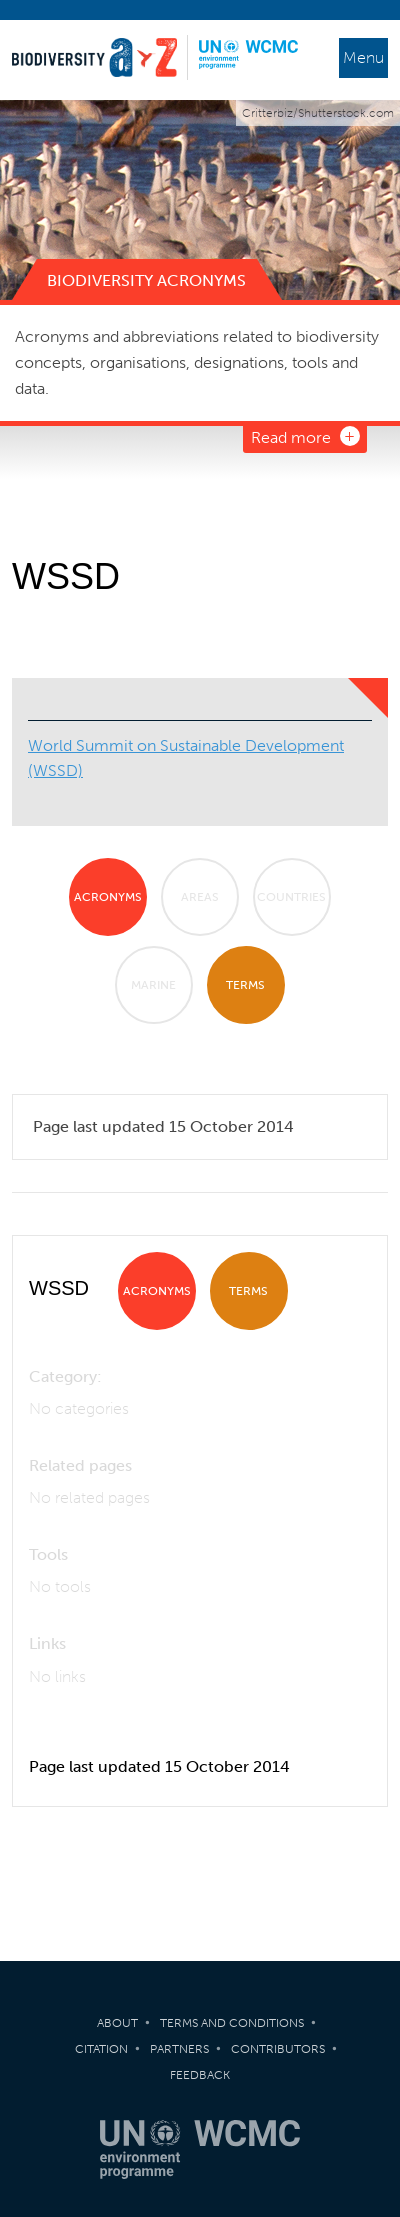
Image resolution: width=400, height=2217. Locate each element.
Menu (363, 57)
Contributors (278, 2049)
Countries (291, 897)
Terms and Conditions (232, 2023)
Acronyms (108, 897)
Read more (291, 437)
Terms (245, 985)
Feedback (200, 2075)
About (117, 2023)
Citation (101, 2049)
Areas (200, 897)
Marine (153, 985)
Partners (179, 2049)
